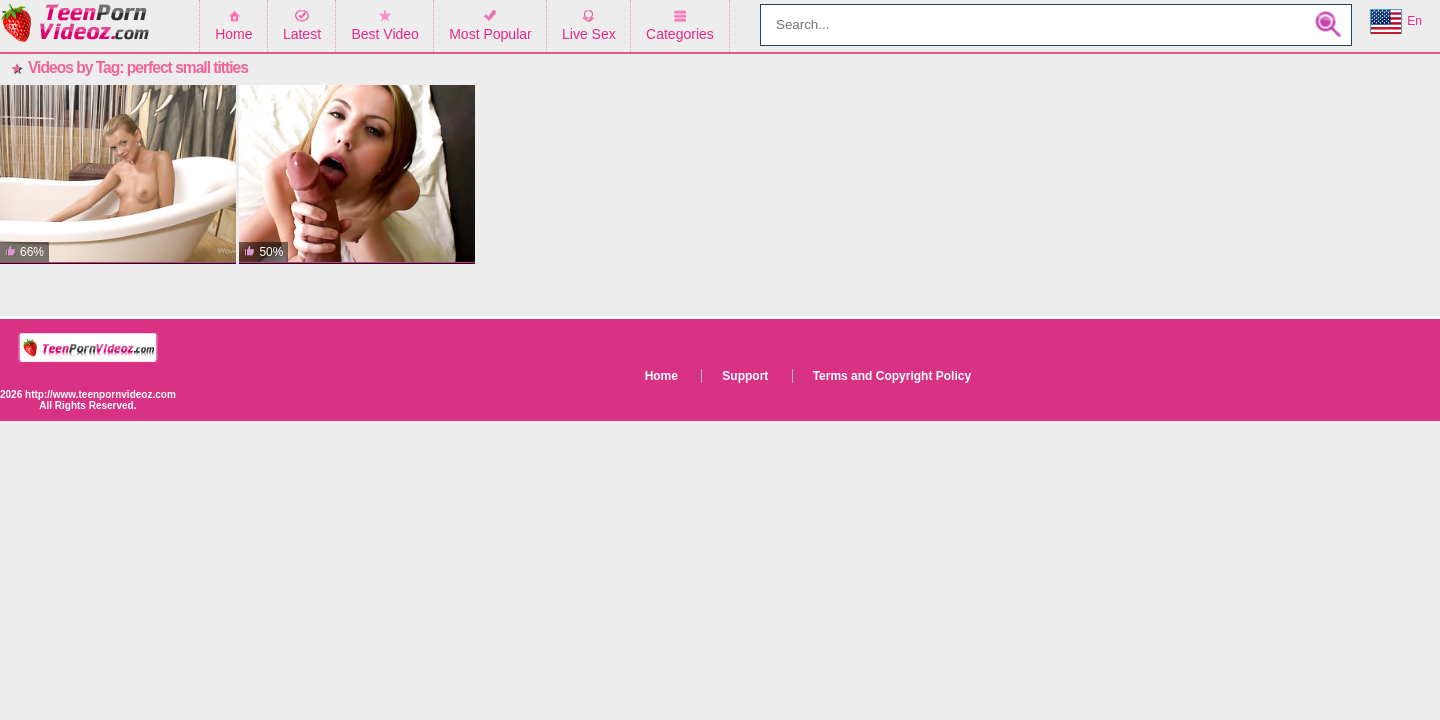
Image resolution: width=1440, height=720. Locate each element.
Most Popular (490, 34)
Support (745, 376)
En (1396, 22)
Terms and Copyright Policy (892, 376)
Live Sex (589, 34)
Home (233, 34)
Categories (680, 34)
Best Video (384, 34)
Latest (302, 34)
